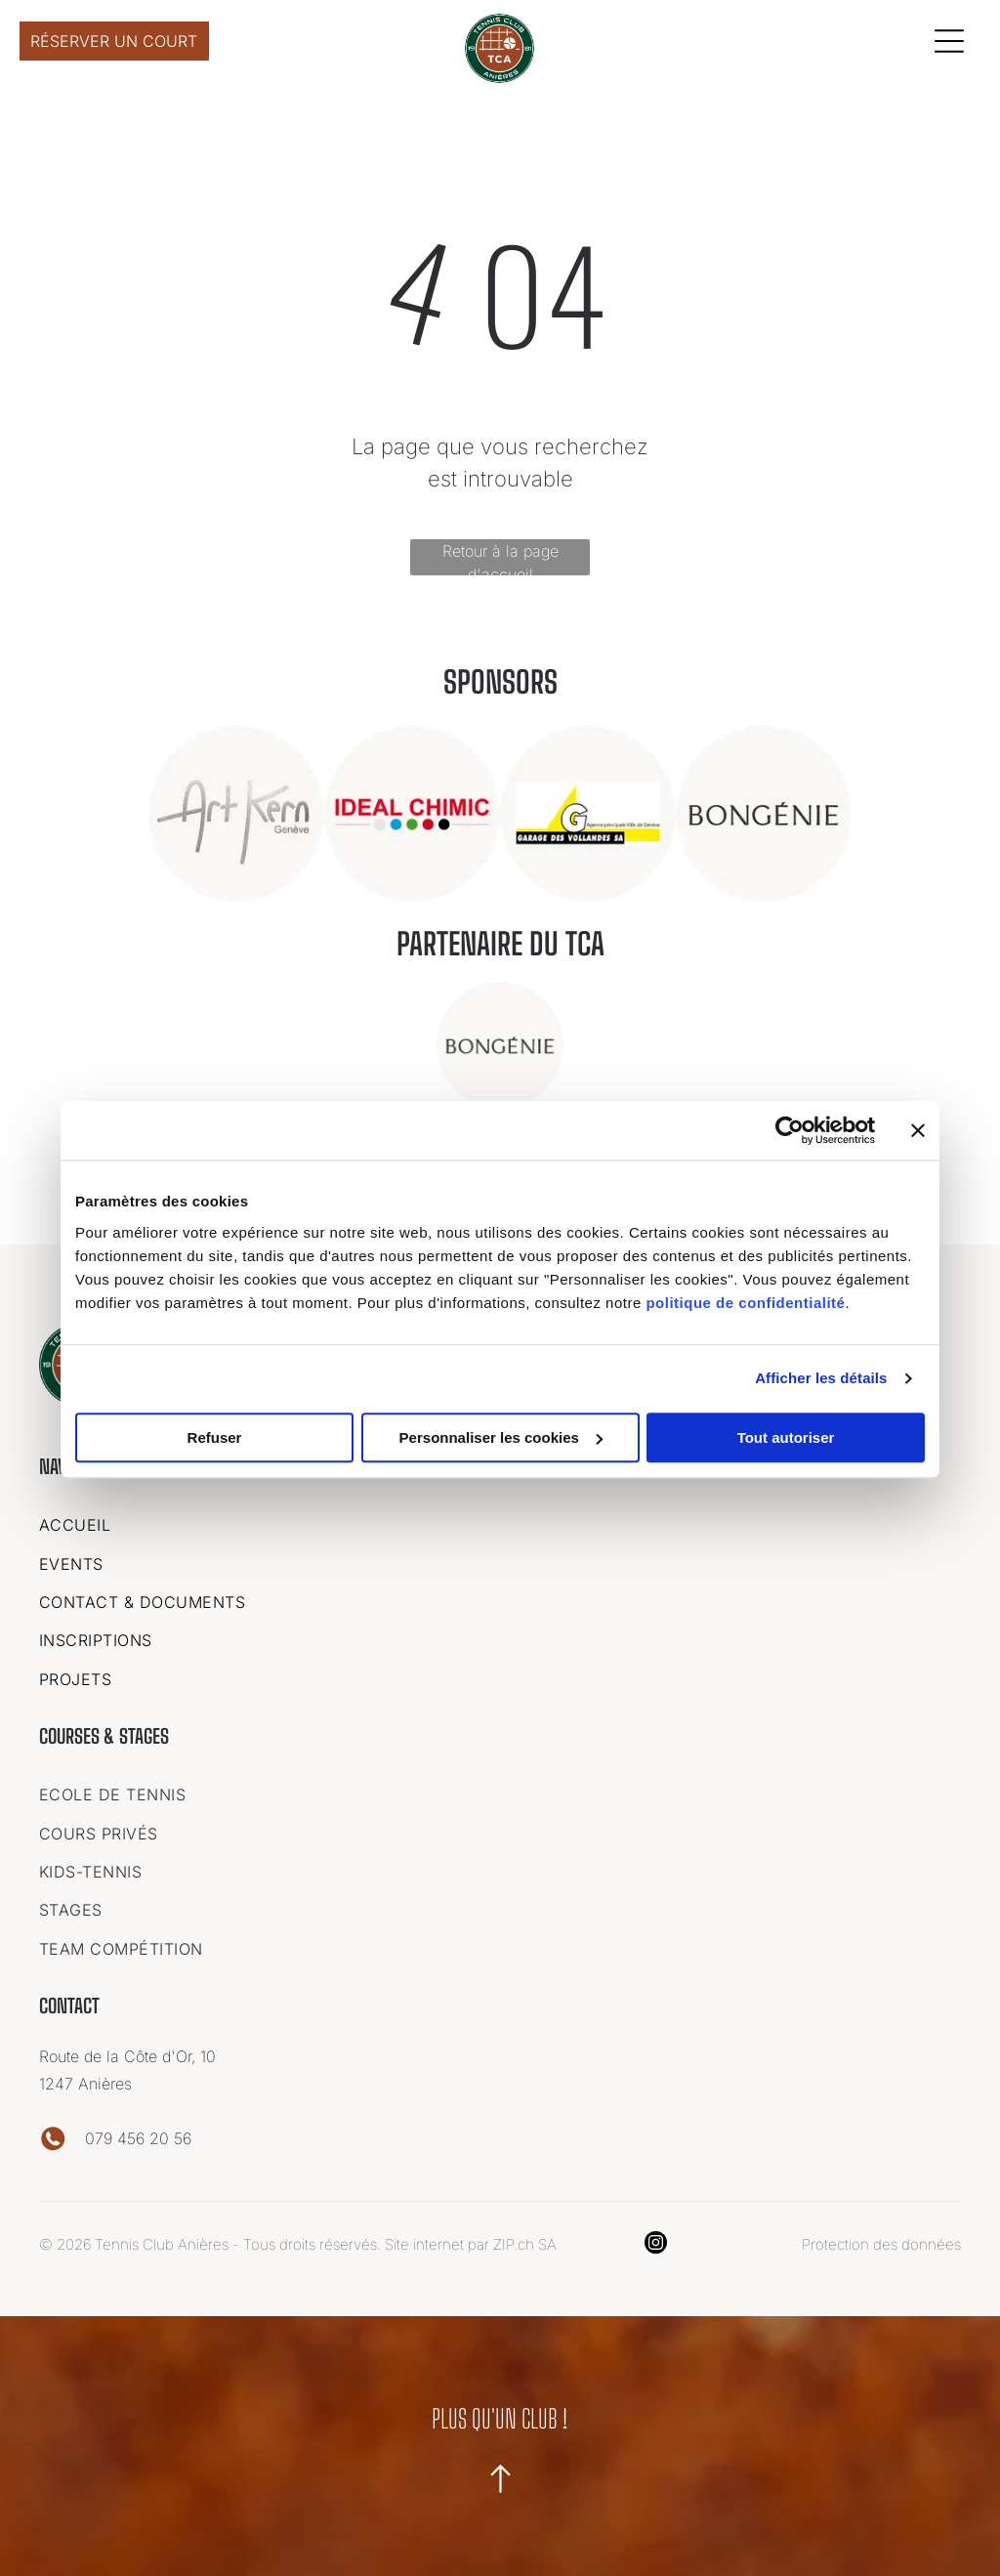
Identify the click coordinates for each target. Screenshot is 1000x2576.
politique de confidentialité (745, 1300)
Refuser (215, 1435)
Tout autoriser (786, 1435)
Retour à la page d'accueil (500, 554)
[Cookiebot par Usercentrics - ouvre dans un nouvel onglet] (789, 1129)
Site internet (424, 2240)
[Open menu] (949, 39)
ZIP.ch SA (525, 2240)
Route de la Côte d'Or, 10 (130, 2052)
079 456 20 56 (138, 2134)
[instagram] (656, 2241)
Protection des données (881, 2240)
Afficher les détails (821, 1377)
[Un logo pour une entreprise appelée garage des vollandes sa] (588, 810)
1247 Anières (85, 2080)
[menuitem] (500, 1520)
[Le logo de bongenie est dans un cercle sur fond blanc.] (764, 810)
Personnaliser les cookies (501, 1435)
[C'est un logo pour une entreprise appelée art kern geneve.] (236, 810)
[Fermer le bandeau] (918, 1129)
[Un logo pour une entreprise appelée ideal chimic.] (412, 810)
